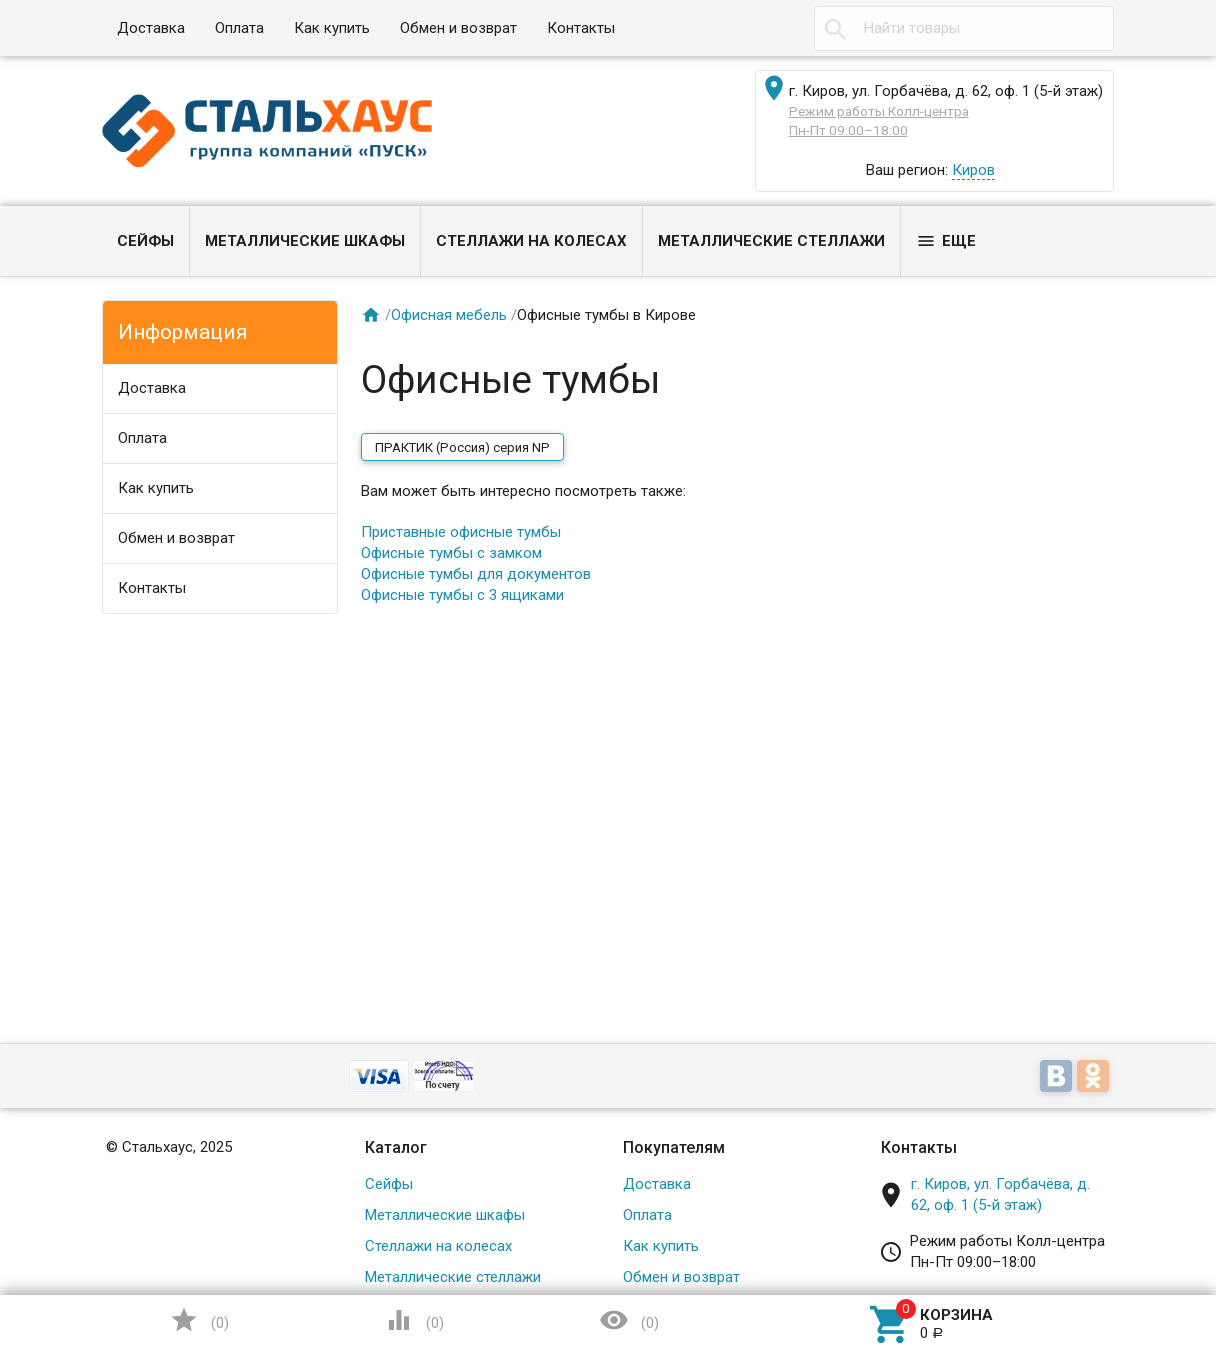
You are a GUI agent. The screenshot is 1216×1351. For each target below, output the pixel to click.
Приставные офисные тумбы (461, 532)
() (199, 1320)
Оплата (239, 28)
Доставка (151, 28)
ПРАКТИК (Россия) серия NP (462, 447)
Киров (973, 170)
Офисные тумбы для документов (476, 574)
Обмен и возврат (458, 28)
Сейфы (145, 241)
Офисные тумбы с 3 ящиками (462, 595)
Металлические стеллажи (771, 241)
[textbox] (964, 28)
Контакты (581, 28)
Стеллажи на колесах (531, 241)
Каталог (396, 1147)
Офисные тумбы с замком (451, 553)
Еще (946, 241)
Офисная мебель (449, 315)
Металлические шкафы (305, 241)
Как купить (332, 28)
